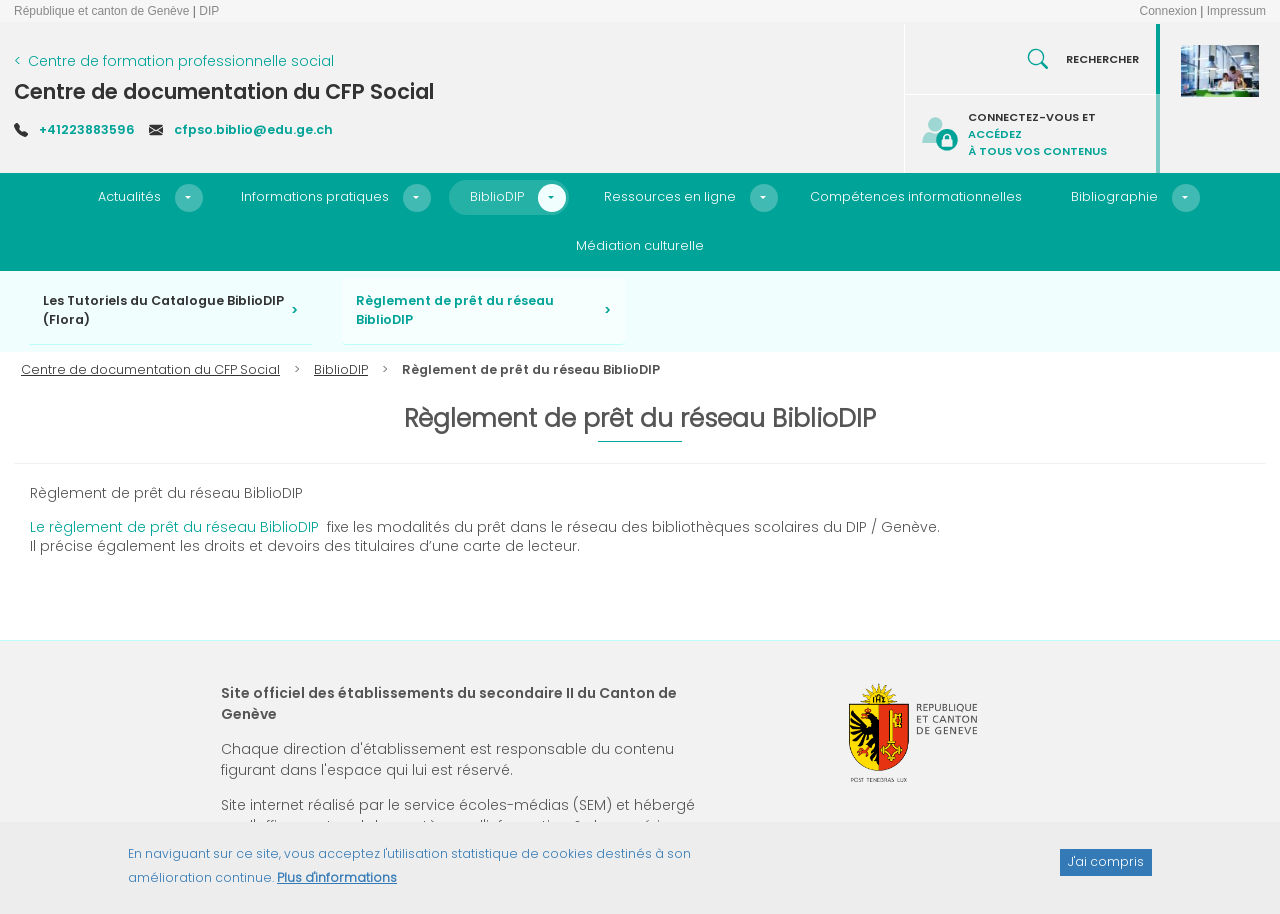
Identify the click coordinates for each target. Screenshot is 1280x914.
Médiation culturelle (640, 245)
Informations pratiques (315, 196)
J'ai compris (1106, 869)
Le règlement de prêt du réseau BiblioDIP (174, 527)
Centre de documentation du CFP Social (224, 91)
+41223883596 (87, 129)
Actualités (129, 196)
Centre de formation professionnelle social (181, 61)
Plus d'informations (337, 885)
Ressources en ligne (670, 196)
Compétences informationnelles (916, 196)
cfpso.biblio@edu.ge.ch (253, 129)
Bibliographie (1114, 196)
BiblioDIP (497, 196)
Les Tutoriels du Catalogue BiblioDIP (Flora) (163, 310)
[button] (189, 198)
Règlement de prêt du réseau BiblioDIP (455, 310)
